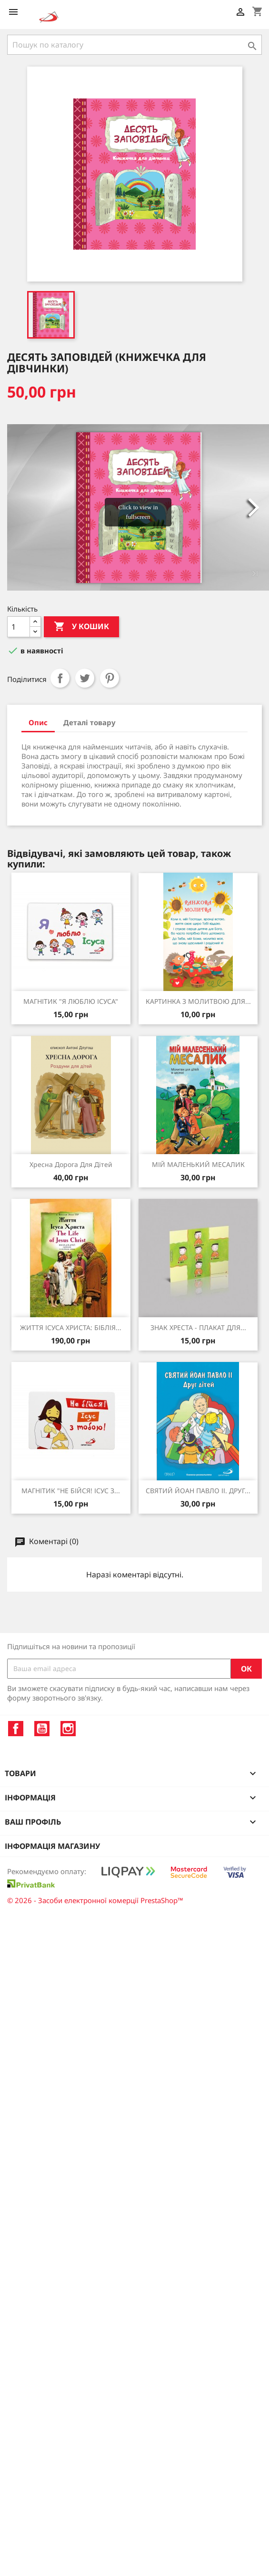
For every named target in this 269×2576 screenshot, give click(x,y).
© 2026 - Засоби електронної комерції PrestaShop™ (95, 1900)
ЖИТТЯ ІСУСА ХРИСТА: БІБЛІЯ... (70, 1327)
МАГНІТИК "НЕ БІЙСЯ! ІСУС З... (70, 1490)
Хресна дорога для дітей (71, 1164)
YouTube (42, 1728)
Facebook (15, 1728)
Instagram (68, 1728)
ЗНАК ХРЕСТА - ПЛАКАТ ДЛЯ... (198, 1327)
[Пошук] (134, 45)
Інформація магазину (52, 1846)
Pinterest (109, 678)
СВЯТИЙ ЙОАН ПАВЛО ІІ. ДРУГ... (198, 1490)
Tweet (84, 678)
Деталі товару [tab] (89, 722)
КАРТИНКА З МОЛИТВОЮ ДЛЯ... (198, 1001)
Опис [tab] (38, 722)
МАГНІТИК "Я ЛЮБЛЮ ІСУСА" (70, 1001)
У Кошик (81, 627)
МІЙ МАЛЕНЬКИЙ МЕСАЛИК (198, 1164)
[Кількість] (18, 626)
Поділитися (60, 678)
